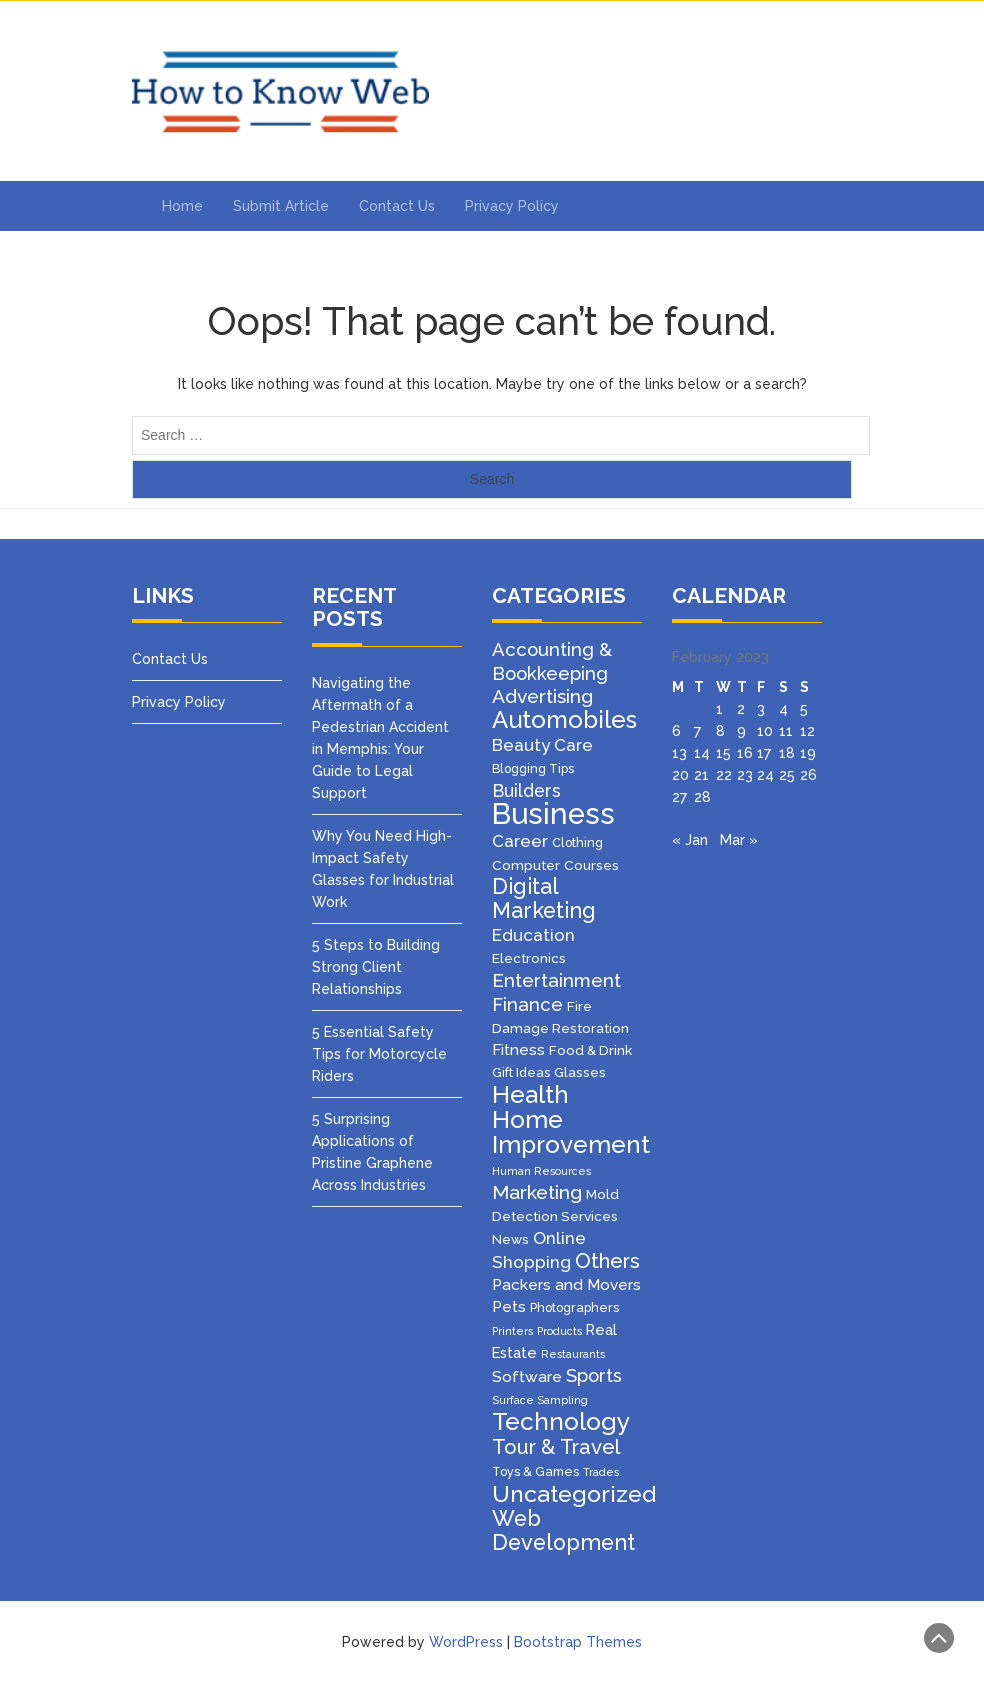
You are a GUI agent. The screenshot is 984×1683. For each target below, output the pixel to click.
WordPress (466, 1642)
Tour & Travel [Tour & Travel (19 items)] (556, 1447)
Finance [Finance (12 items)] (527, 1004)
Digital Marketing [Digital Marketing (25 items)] (544, 898)
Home (182, 206)
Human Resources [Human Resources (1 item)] (541, 1171)
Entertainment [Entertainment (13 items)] (556, 980)
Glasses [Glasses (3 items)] (580, 1072)
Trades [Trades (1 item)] (601, 1472)
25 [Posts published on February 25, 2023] (787, 775)
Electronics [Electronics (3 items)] (529, 958)
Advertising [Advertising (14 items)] (542, 696)
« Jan (690, 840)
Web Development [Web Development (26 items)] (563, 1530)
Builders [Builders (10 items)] (526, 790)
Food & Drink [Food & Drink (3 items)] (590, 1050)
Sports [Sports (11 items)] (594, 1375)
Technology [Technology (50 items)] (561, 1421)
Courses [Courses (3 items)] (591, 865)
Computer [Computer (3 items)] (526, 865)
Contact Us (397, 206)
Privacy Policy (512, 206)
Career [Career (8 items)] (520, 841)
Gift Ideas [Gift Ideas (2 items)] (521, 1072)
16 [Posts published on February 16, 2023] (745, 753)
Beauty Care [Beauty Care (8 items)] (542, 745)
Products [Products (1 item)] (559, 1331)
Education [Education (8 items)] (533, 935)
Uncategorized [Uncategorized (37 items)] (574, 1493)
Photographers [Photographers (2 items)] (574, 1307)
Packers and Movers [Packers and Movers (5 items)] (566, 1285)
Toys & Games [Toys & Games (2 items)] (535, 1471)
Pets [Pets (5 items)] (509, 1307)
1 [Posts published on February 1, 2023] (719, 709)
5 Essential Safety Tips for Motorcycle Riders (379, 1054)
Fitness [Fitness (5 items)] (518, 1050)
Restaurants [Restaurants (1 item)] (573, 1354)
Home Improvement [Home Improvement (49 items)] (571, 1132)
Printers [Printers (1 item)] (512, 1331)
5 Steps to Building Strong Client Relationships (376, 967)
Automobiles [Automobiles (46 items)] (564, 719)
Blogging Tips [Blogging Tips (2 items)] (533, 768)
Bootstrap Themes (578, 1642)
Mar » (739, 840)
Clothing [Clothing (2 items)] (577, 842)
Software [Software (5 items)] (527, 1377)
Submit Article (281, 206)
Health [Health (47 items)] (530, 1094)
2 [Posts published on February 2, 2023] (741, 709)
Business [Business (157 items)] (553, 813)
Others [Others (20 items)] (607, 1261)
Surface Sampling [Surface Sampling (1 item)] (540, 1400)
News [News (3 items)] (510, 1239)
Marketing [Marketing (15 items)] (537, 1192)
